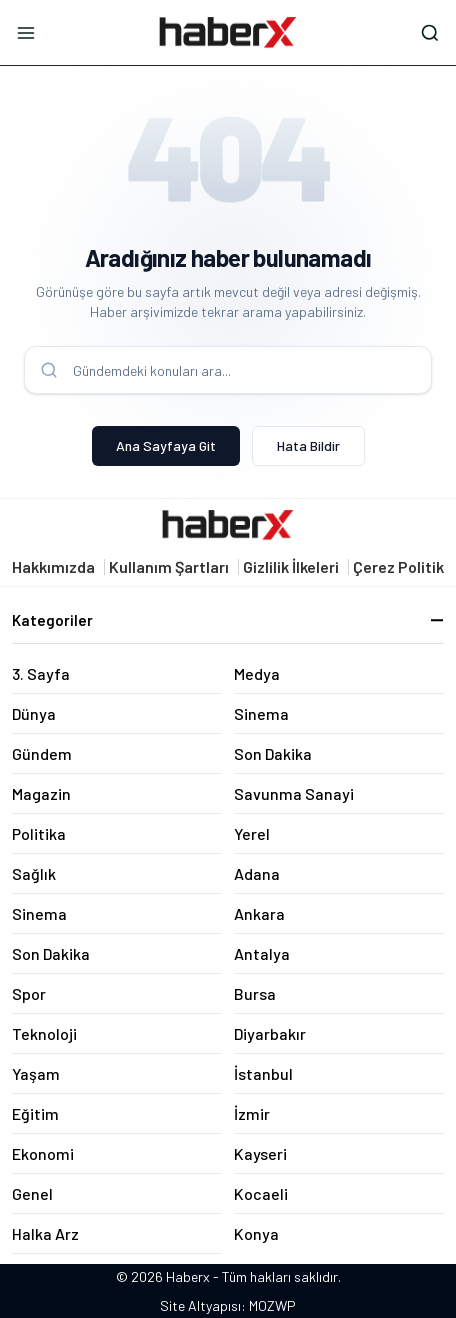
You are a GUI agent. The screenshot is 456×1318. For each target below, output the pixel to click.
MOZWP (272, 1305)
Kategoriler (228, 620)
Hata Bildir (308, 445)
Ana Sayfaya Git (166, 445)
